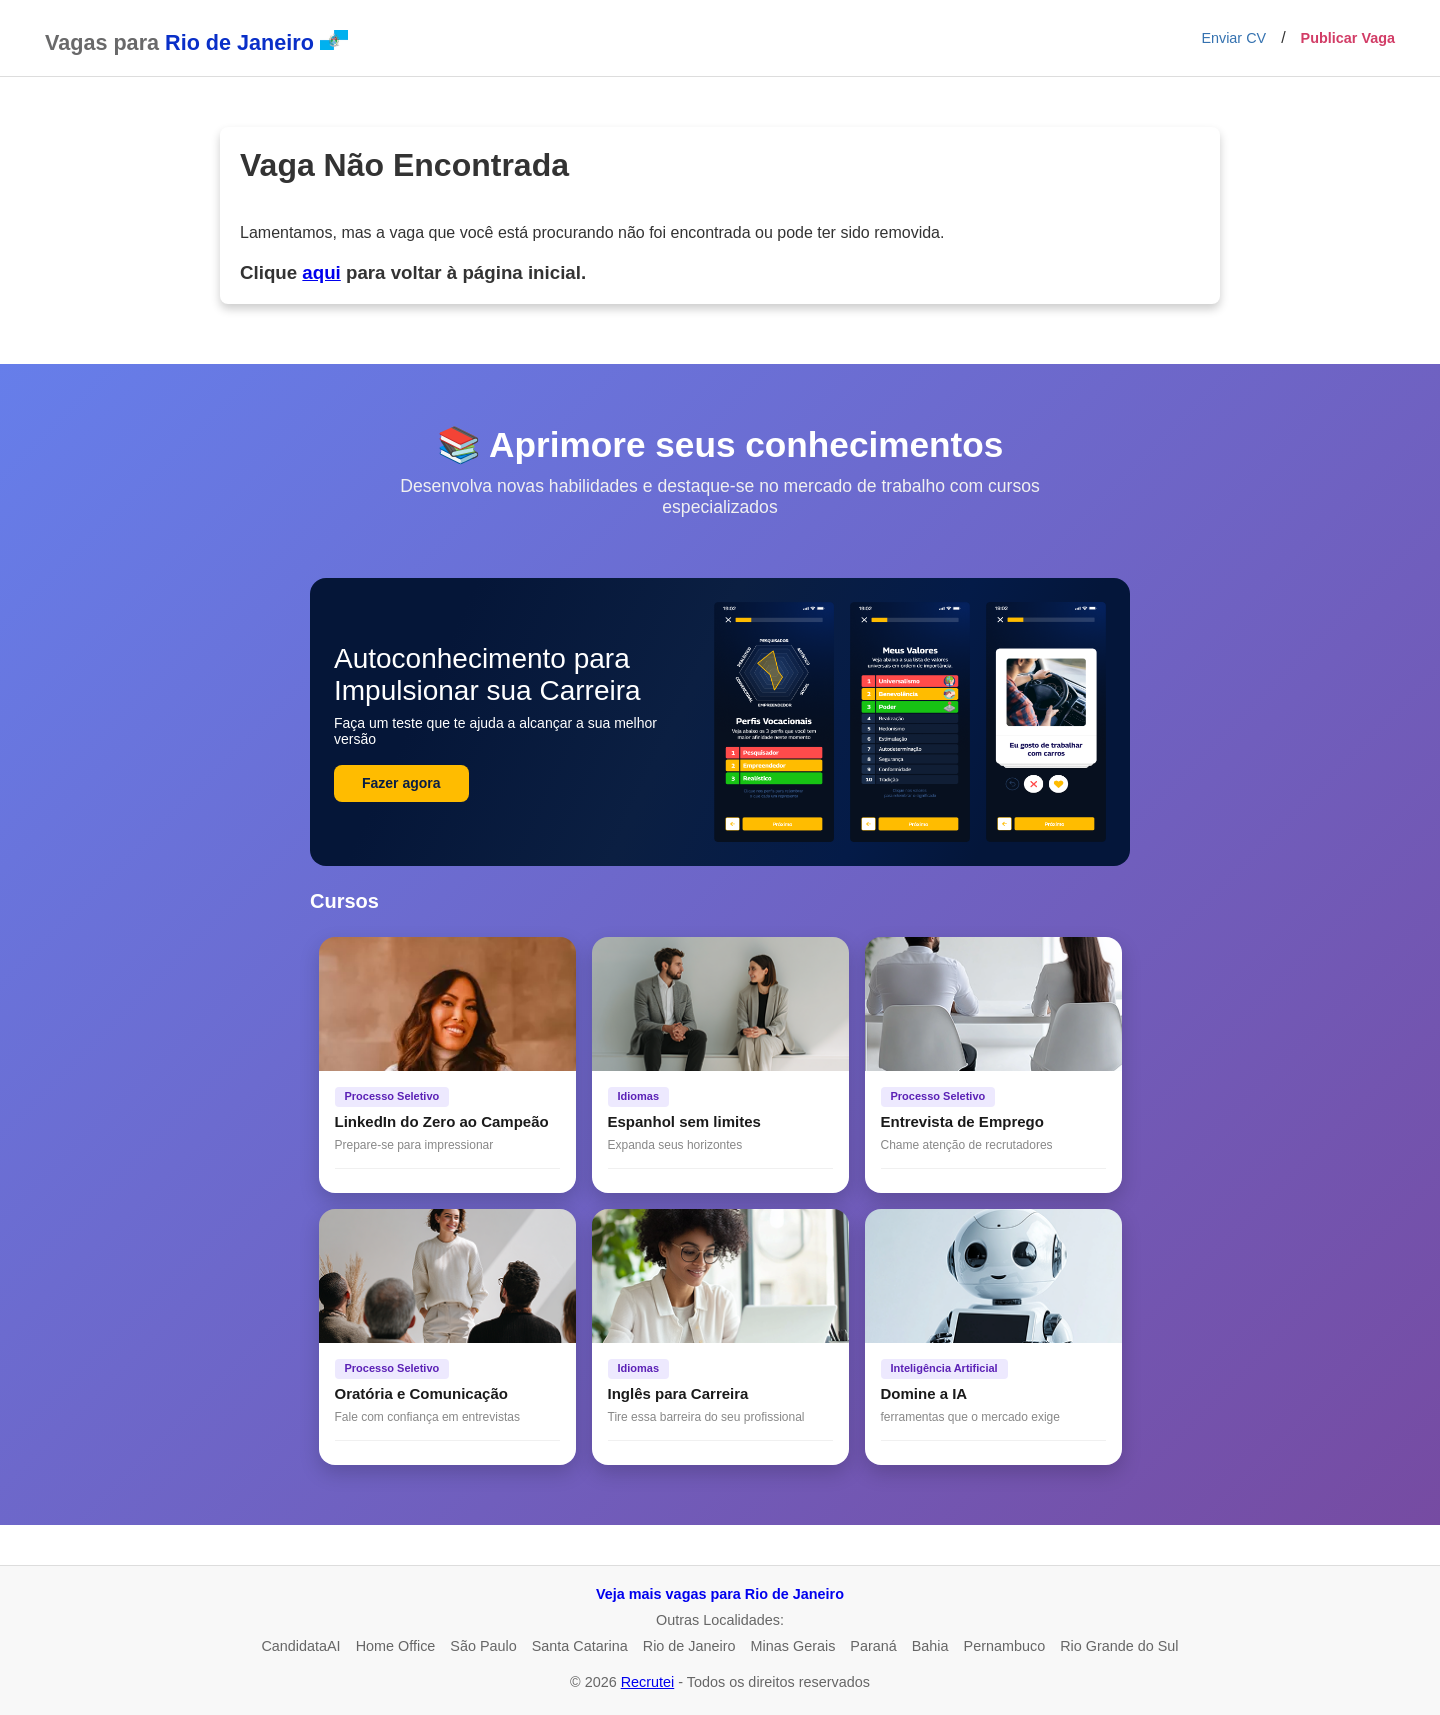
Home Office (396, 1646)
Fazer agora (401, 783)
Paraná (873, 1646)
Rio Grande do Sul (1119, 1646)
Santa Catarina (580, 1646)
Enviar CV (1233, 38)
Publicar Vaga (1348, 38)
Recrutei (648, 1682)
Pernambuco (1005, 1646)
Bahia (930, 1646)
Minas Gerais (793, 1646)
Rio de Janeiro (689, 1646)
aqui (321, 272)
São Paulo (483, 1646)
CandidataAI (300, 1646)
